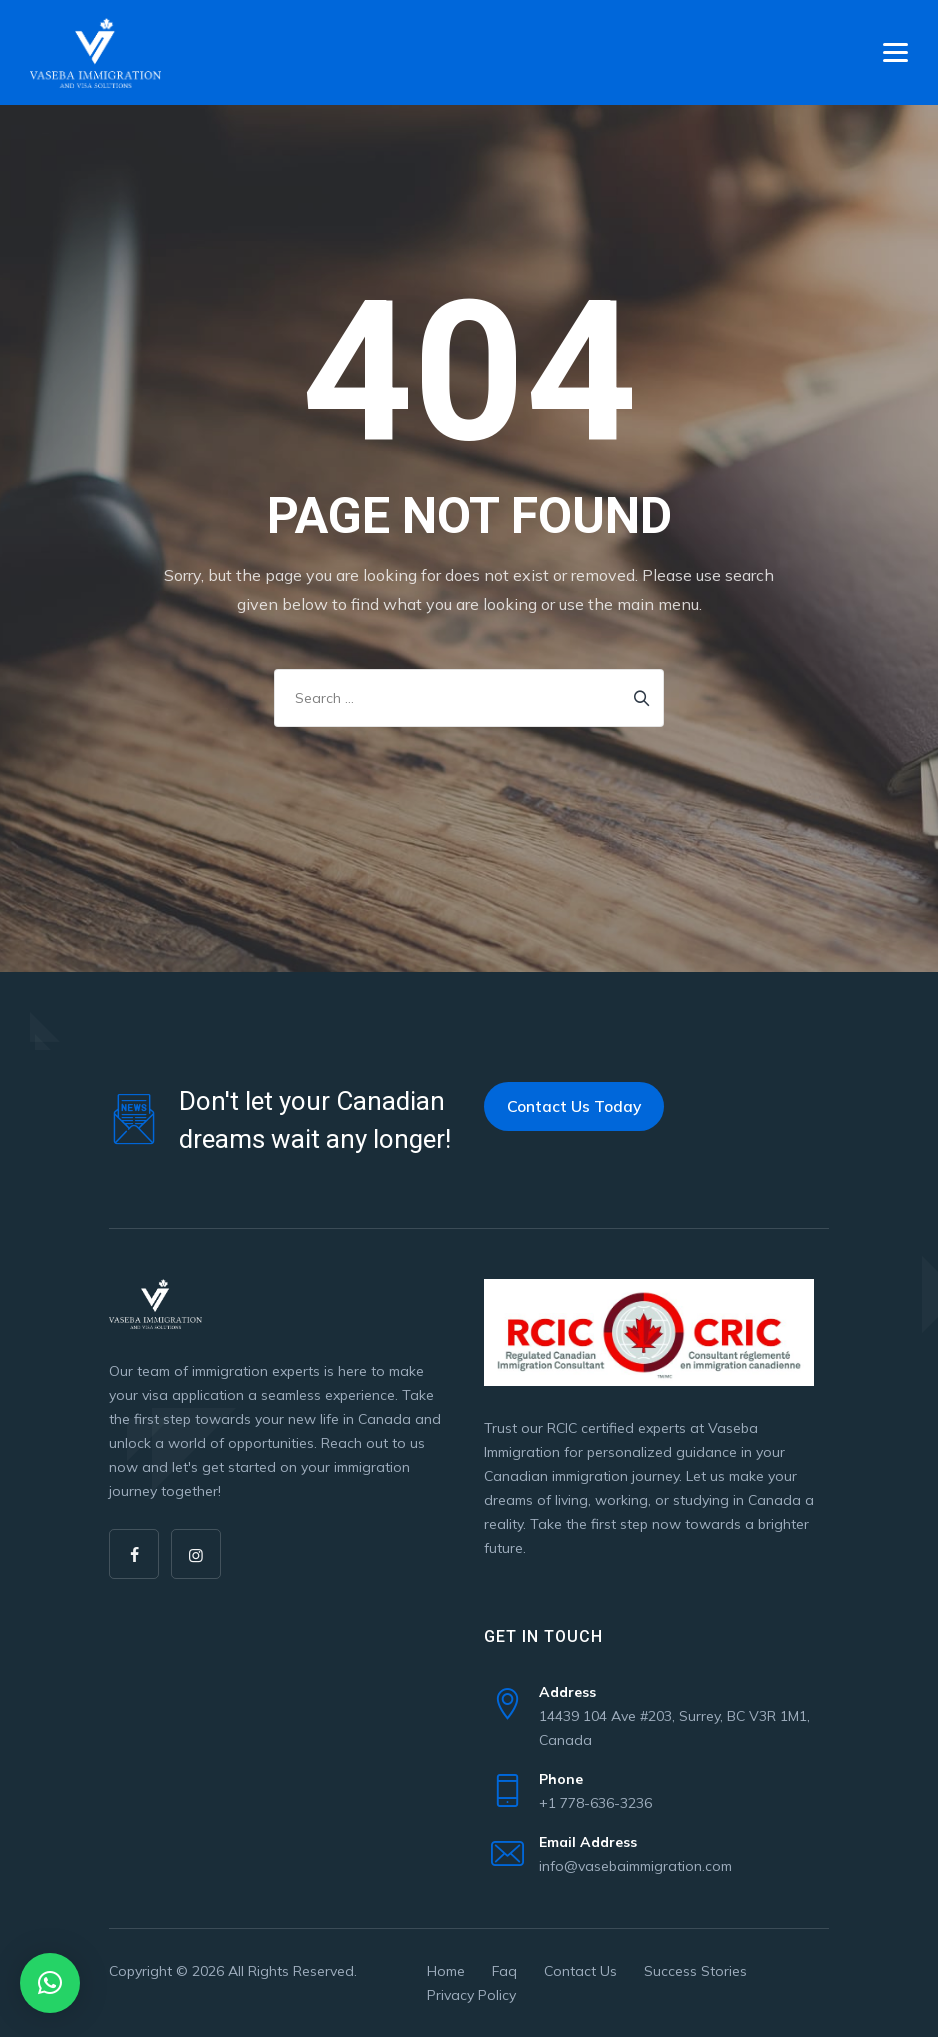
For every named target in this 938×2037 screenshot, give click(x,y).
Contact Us (580, 1971)
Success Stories (695, 1971)
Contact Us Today (574, 1106)
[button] (50, 1983)
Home (446, 1971)
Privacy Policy (471, 1995)
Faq (504, 1971)
